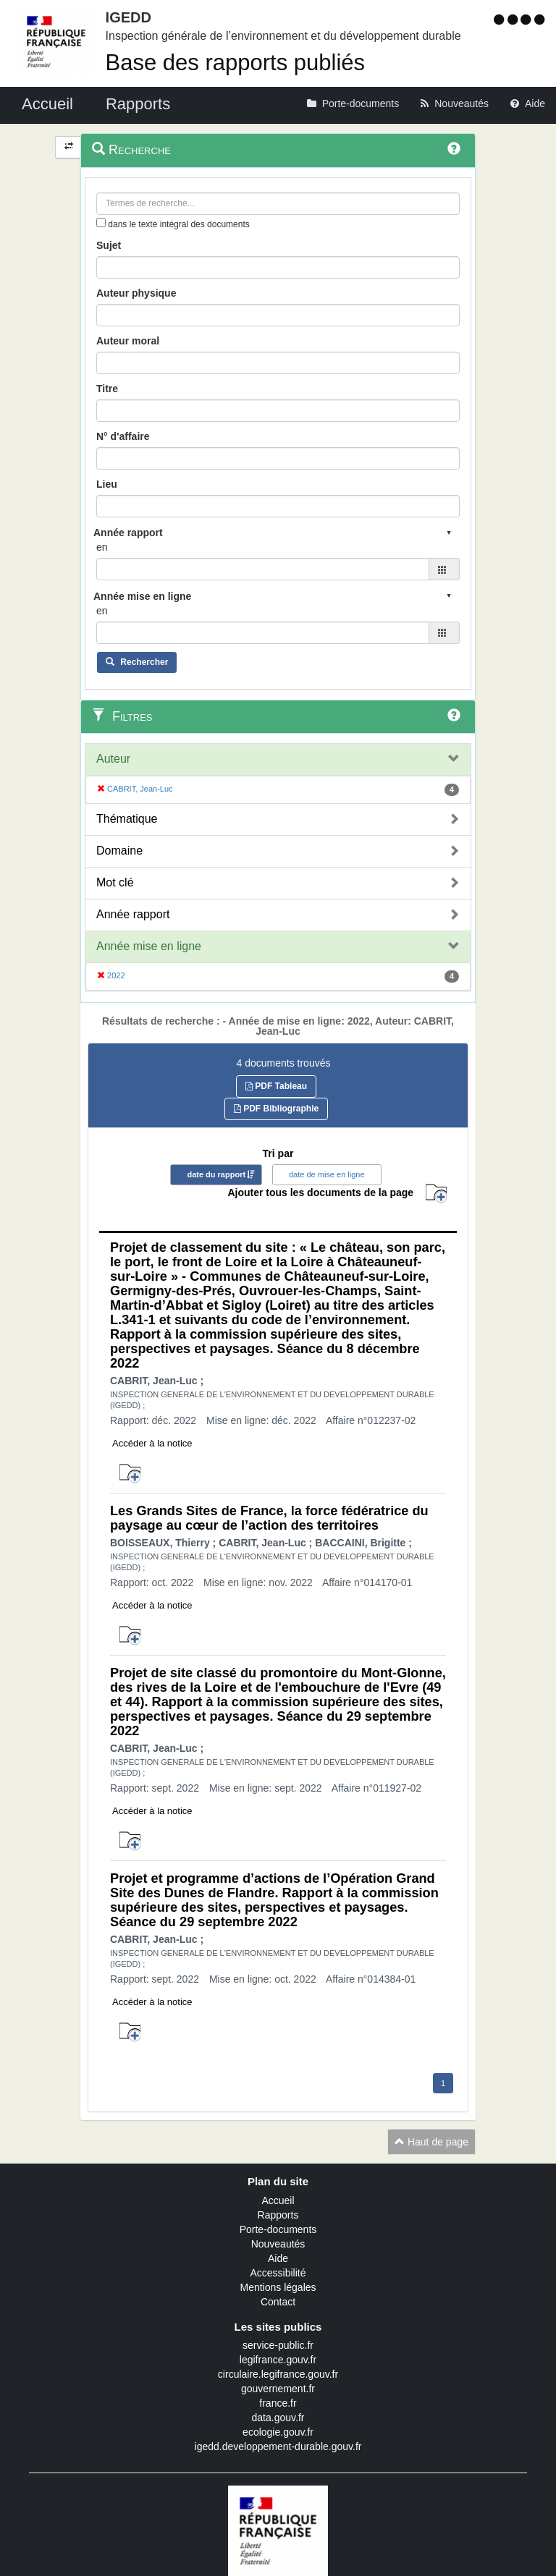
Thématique (127, 819)
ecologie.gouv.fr (278, 2432)
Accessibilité (278, 2273)
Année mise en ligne (148, 946)
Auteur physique (136, 293)
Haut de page (431, 2142)
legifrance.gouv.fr (278, 2359)
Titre (107, 388)
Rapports (278, 2215)
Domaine (119, 850)
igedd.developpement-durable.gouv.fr (278, 2446)
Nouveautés (278, 2244)
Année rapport (132, 914)
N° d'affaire (123, 436)
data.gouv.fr (278, 2417)
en (102, 547)
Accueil (277, 2200)
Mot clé (115, 882)
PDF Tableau (276, 1086)
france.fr (277, 2403)
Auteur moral (127, 341)
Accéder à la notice (152, 1443)
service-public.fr (278, 2345)
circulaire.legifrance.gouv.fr (278, 2374)
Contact (278, 2302)
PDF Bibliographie (276, 1108)
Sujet (108, 245)
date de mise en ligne (327, 1174)
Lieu (106, 484)
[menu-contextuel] (101, 222)
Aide (278, 2258)
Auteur (113, 759)
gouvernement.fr (278, 2388)
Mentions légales (278, 2287)
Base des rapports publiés (235, 62)
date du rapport (216, 1174)
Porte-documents (278, 2229)
